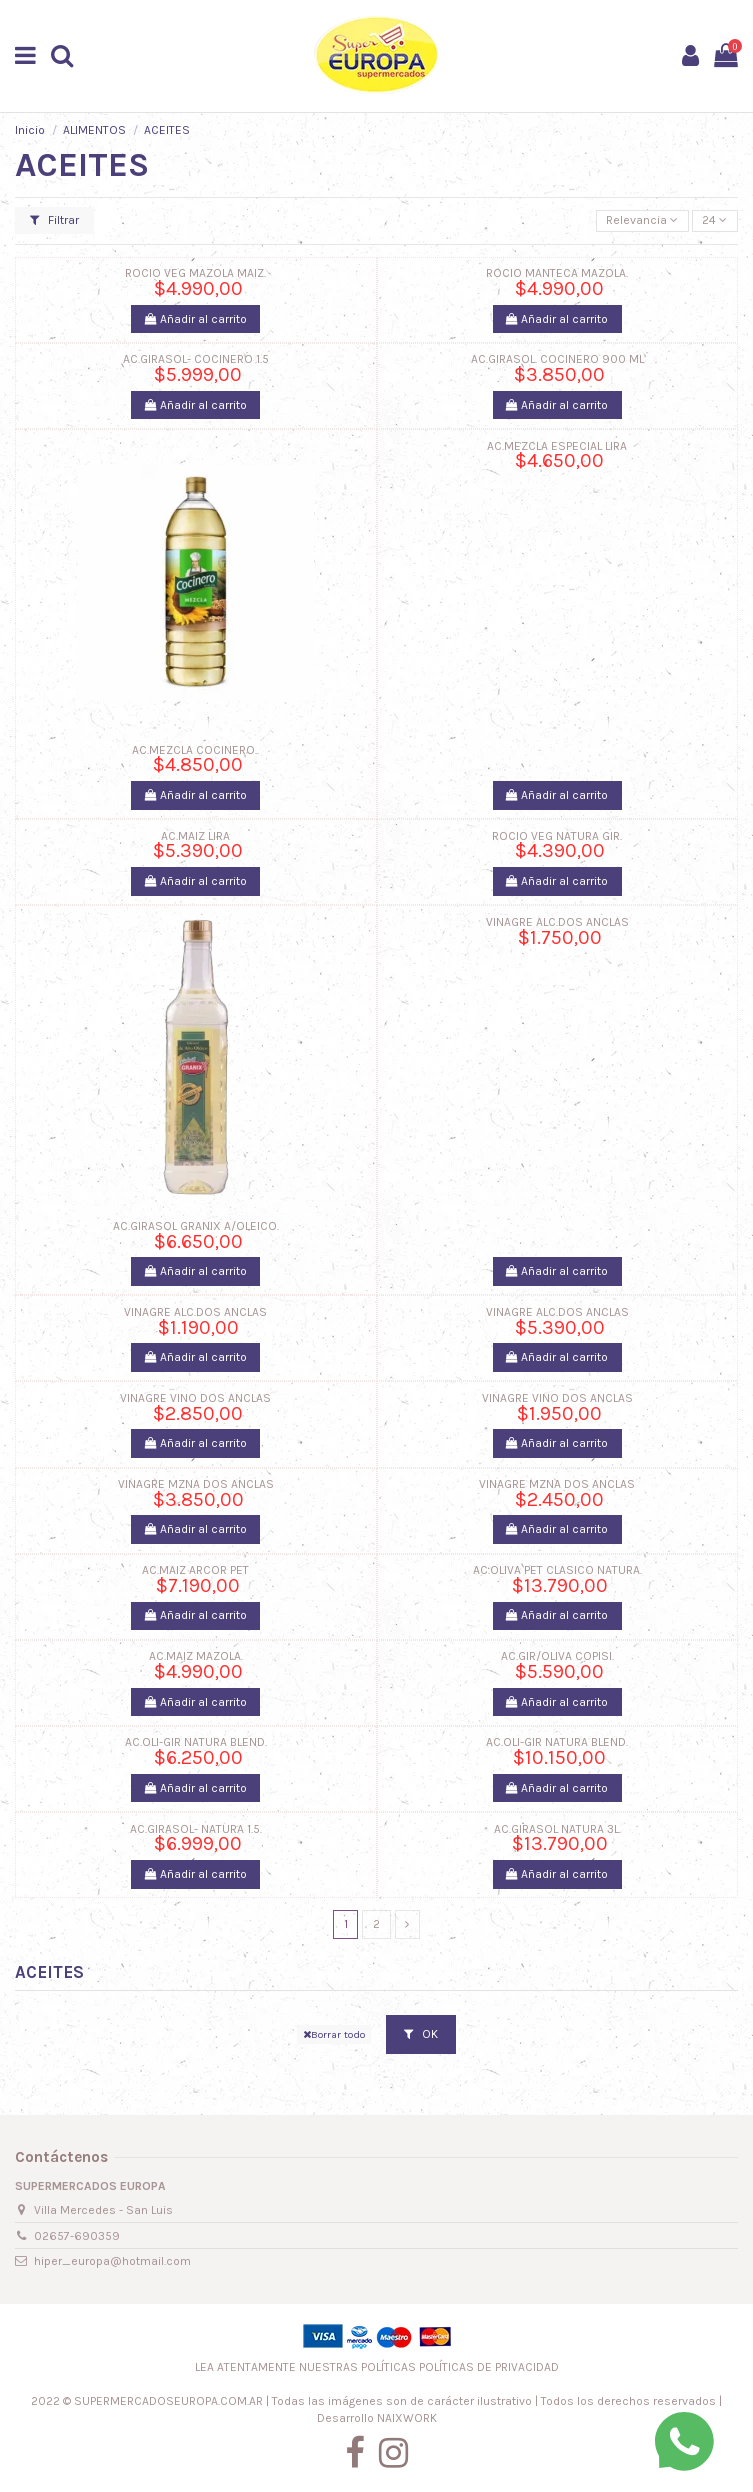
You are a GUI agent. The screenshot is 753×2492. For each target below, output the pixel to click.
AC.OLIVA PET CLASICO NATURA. (557, 1570)
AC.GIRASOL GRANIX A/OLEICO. (196, 1226)
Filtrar (54, 220)
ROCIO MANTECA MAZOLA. (557, 273)
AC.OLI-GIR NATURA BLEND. (196, 1742)
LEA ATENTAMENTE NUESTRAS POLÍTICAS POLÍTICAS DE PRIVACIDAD (377, 2367)
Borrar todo (334, 2034)
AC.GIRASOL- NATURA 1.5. (196, 1829)
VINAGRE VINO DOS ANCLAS (195, 1398)
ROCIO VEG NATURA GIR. (557, 836)
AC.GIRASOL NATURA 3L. (557, 1829)
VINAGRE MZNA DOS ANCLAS (196, 1484)
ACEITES (49, 1972)
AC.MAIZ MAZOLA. (196, 1656)
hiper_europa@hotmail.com (112, 2261)
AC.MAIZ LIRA (195, 836)
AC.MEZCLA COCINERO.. (195, 750)
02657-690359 (77, 2236)
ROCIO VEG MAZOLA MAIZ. (195, 273)
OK (421, 2034)
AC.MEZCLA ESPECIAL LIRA (557, 446)
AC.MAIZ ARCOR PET (195, 1570)
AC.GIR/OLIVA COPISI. (557, 1656)
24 (714, 220)
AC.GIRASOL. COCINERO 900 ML (557, 359)
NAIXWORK (407, 2418)
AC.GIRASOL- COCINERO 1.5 (196, 359)
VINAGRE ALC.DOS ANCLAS (557, 922)
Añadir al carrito (196, 319)
